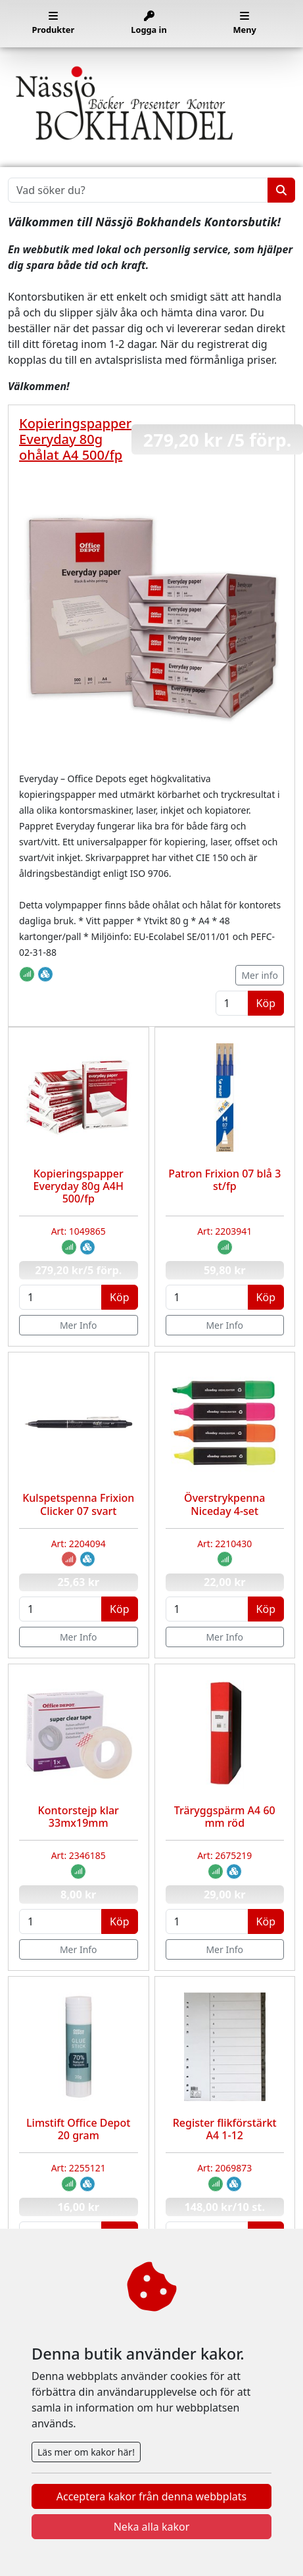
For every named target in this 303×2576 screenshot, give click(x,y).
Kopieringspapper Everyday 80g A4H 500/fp (79, 1186)
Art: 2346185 (78, 1855)
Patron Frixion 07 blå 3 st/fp (224, 1179)
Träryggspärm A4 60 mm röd (224, 1816)
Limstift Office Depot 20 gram (78, 2129)
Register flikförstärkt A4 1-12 (225, 2129)
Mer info (259, 975)
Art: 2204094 (78, 1543)
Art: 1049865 (78, 1231)
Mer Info (78, 1325)
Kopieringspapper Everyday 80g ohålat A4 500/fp (75, 439)
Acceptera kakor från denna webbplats (151, 2496)
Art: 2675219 (224, 1855)
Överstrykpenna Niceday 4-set (224, 1504)
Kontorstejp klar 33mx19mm (78, 1816)
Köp (265, 1003)
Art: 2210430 (224, 1543)
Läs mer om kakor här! (86, 2452)
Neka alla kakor (152, 2526)
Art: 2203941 (224, 1231)
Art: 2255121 (78, 2168)
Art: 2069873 (224, 2168)
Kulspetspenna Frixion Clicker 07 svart (78, 1504)
